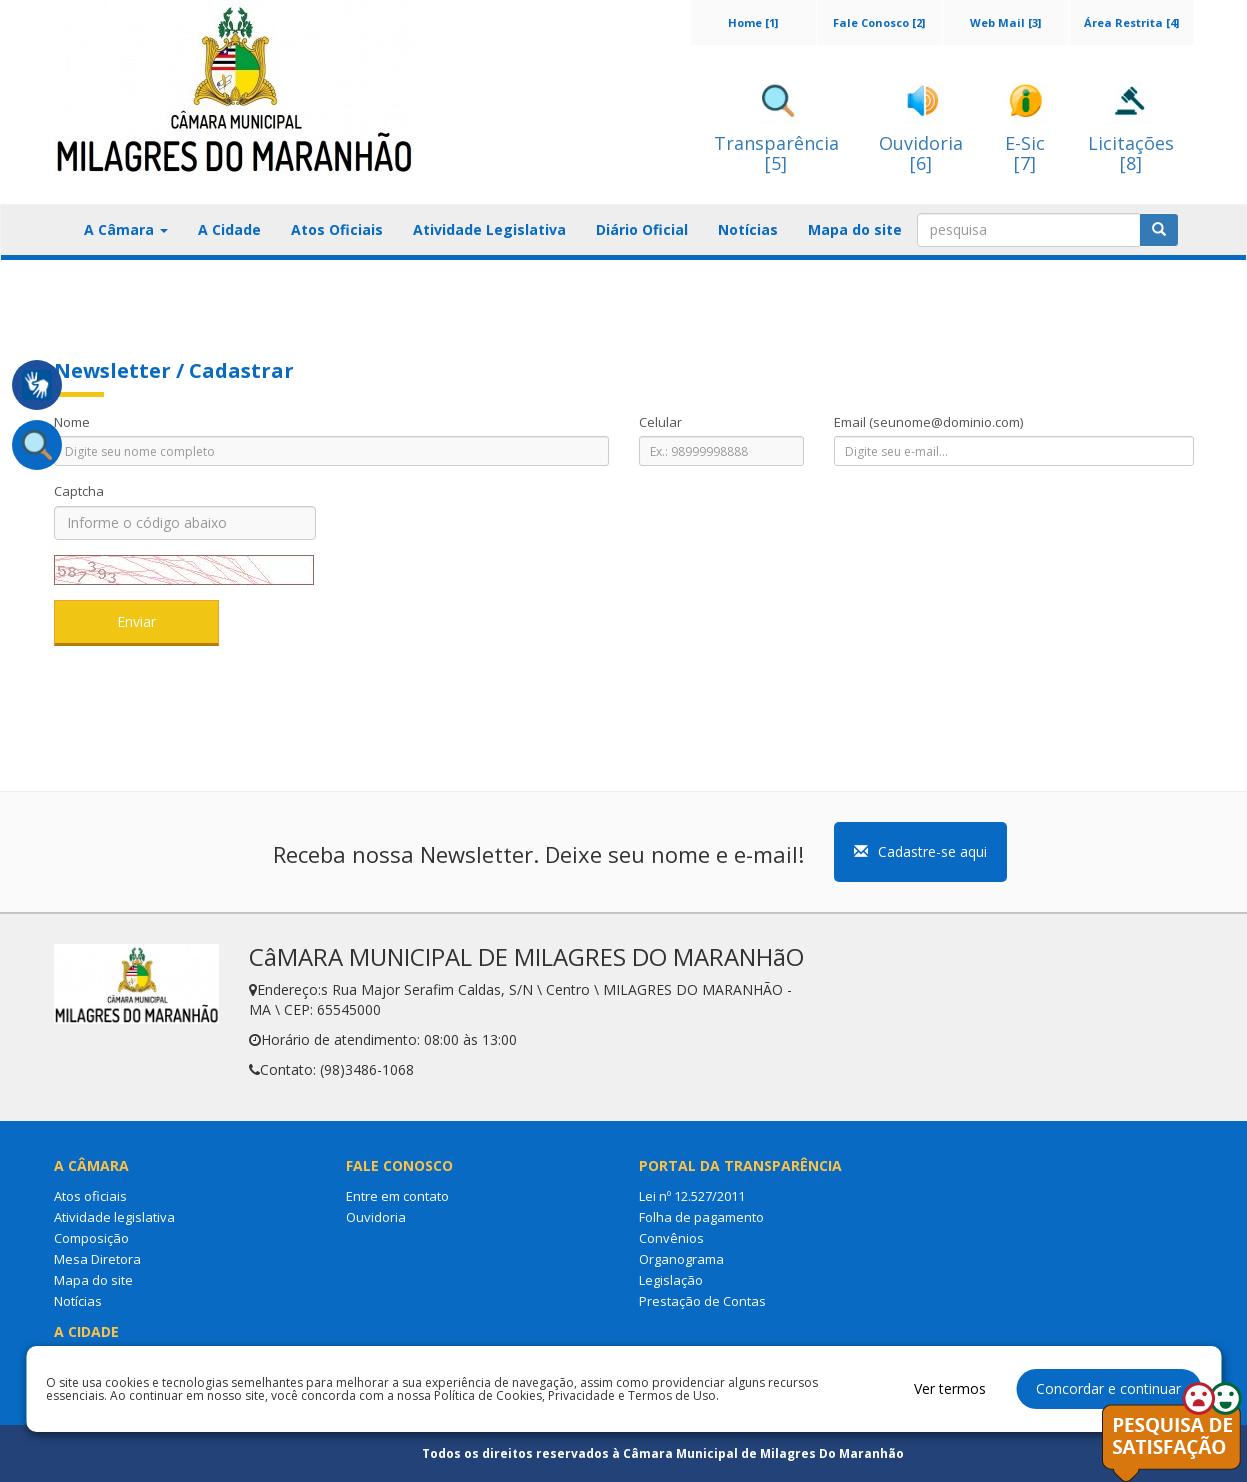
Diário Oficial (642, 229)
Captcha (79, 491)
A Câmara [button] (126, 229)
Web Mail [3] (1005, 22)
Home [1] (753, 22)
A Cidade (229, 229)
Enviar (136, 621)
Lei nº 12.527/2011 (692, 1196)
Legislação (671, 1280)
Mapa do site (855, 229)
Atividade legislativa (114, 1217)
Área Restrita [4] (1131, 22)
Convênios (671, 1238)
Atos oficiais (90, 1196)
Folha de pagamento (701, 1217)
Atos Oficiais (337, 229)
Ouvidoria (376, 1217)
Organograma (681, 1259)
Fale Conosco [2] (879, 22)
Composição (91, 1238)
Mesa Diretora (97, 1259)
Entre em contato (397, 1196)
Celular (660, 422)
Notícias (748, 229)
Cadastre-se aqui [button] (920, 851)
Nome (72, 422)
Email (928, 422)
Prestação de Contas (702, 1301)
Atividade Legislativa (489, 229)
